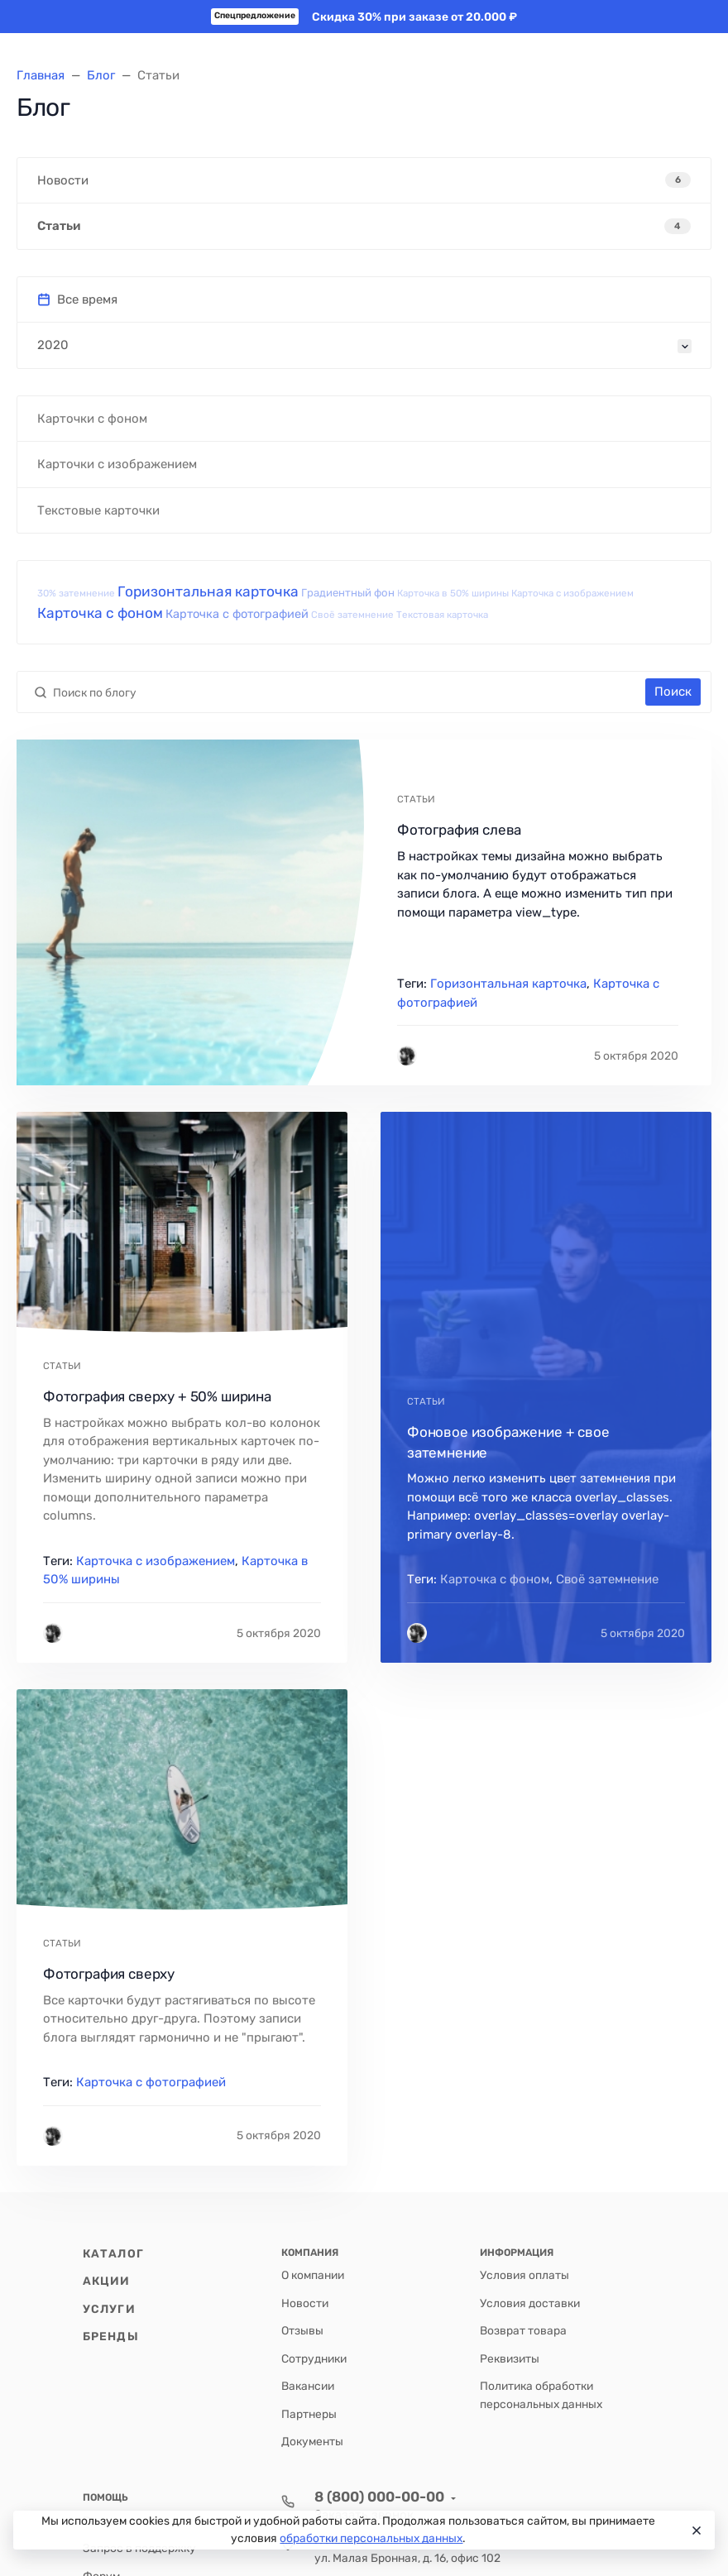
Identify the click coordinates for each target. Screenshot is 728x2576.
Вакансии (307, 2385)
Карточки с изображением (117, 464)
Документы (312, 2441)
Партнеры (309, 2413)
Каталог (113, 2253)
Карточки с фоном (92, 418)
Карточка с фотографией (237, 613)
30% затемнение (76, 593)
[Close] (695, 2530)
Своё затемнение (352, 614)
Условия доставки (530, 2303)
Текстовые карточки (98, 510)
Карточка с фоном (100, 613)
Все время (77, 299)
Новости (304, 2303)
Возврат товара (523, 2330)
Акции (107, 2280)
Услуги (109, 2308)
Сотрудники (314, 2358)
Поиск (673, 691)
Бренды (111, 2336)
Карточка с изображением (572, 593)
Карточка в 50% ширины (453, 593)
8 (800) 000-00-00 (379, 2496)
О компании (312, 2275)
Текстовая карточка (442, 614)
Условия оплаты (524, 2275)
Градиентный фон (348, 593)
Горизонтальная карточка (208, 591)
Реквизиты (509, 2358)
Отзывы (302, 2330)
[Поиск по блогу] (346, 692)
